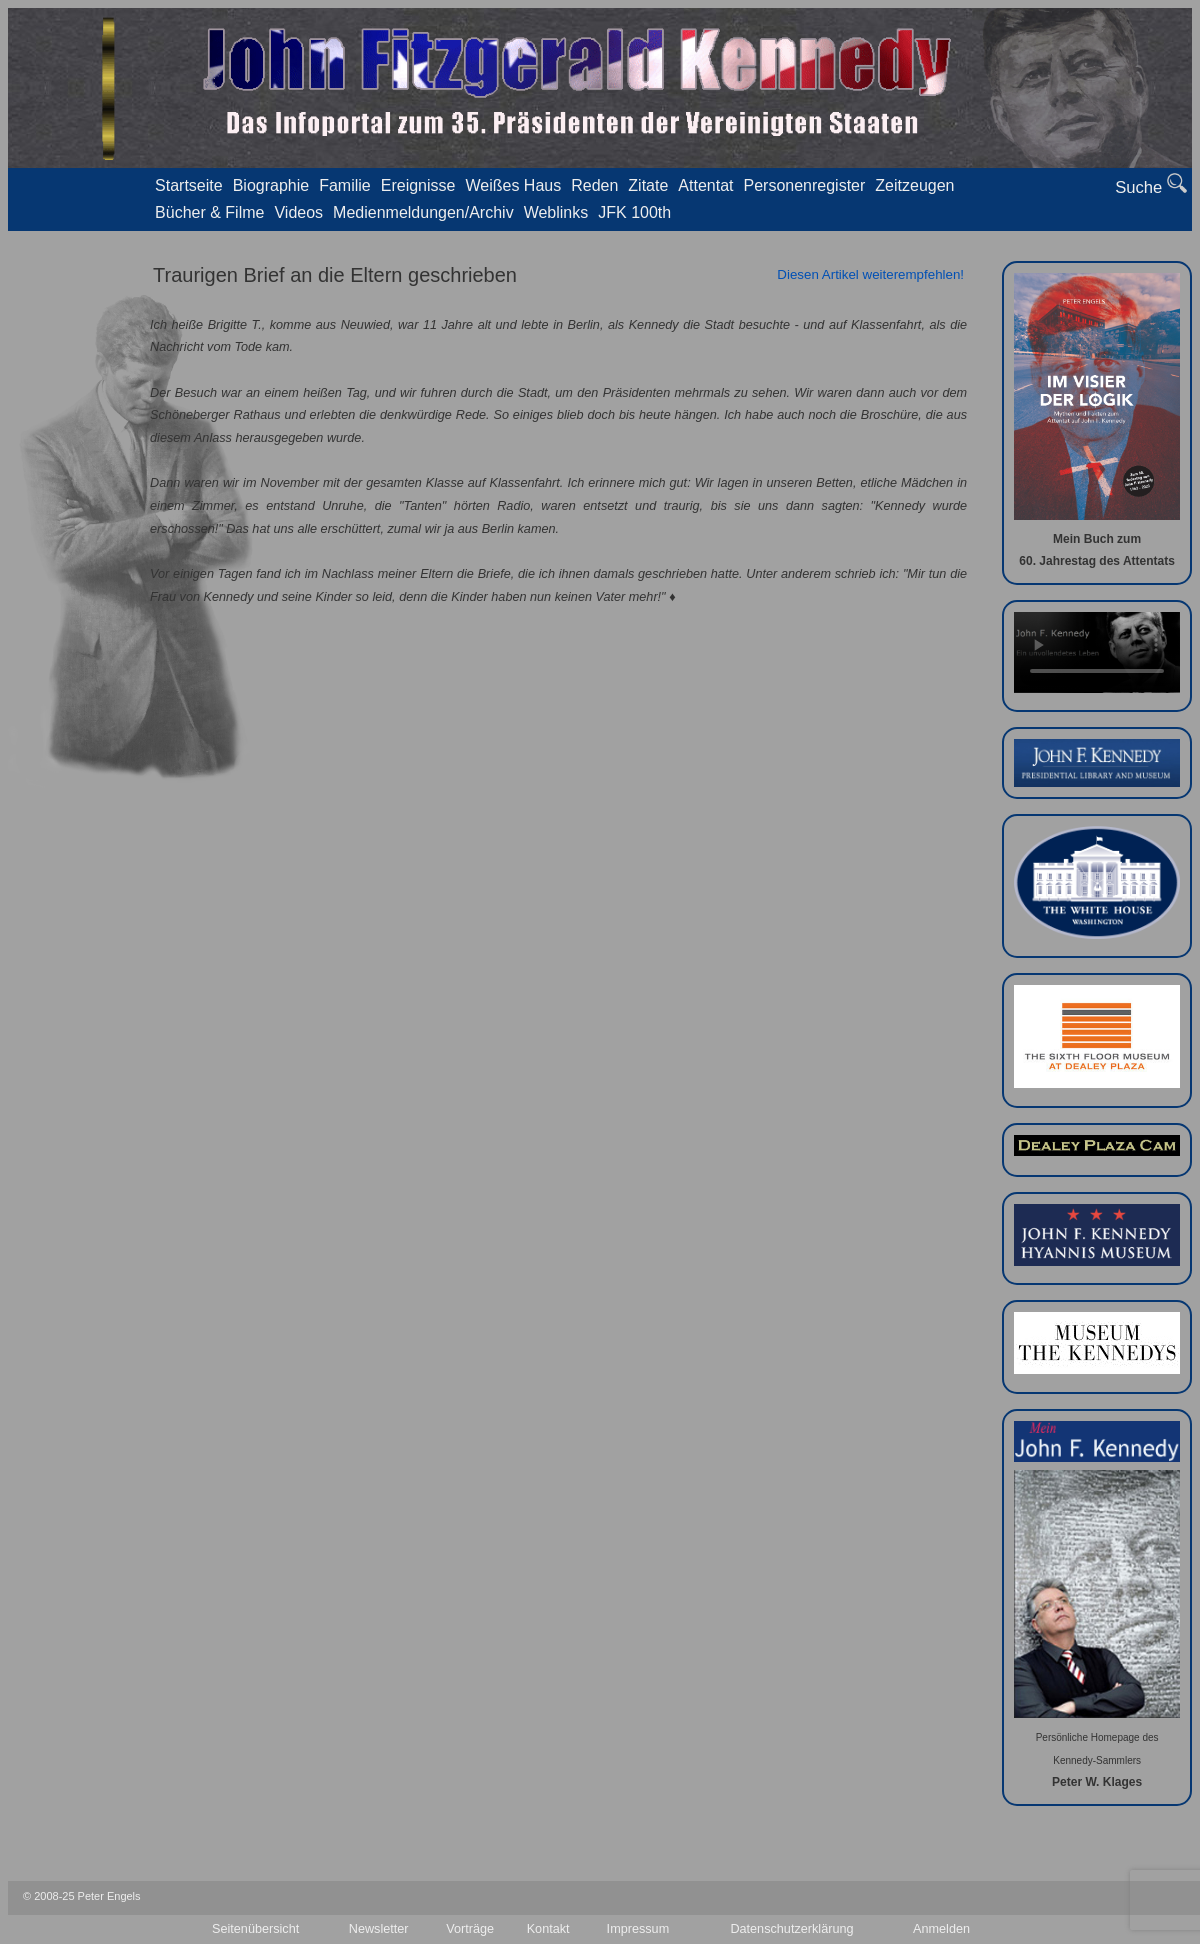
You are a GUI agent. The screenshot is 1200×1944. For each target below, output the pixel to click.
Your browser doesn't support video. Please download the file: (1097, 652)
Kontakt (548, 1929)
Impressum (638, 1929)
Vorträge (470, 1929)
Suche (1151, 185)
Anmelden (941, 1929)
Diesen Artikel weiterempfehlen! (870, 274)
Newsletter (379, 1929)
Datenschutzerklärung (791, 1929)
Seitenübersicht (255, 1929)
